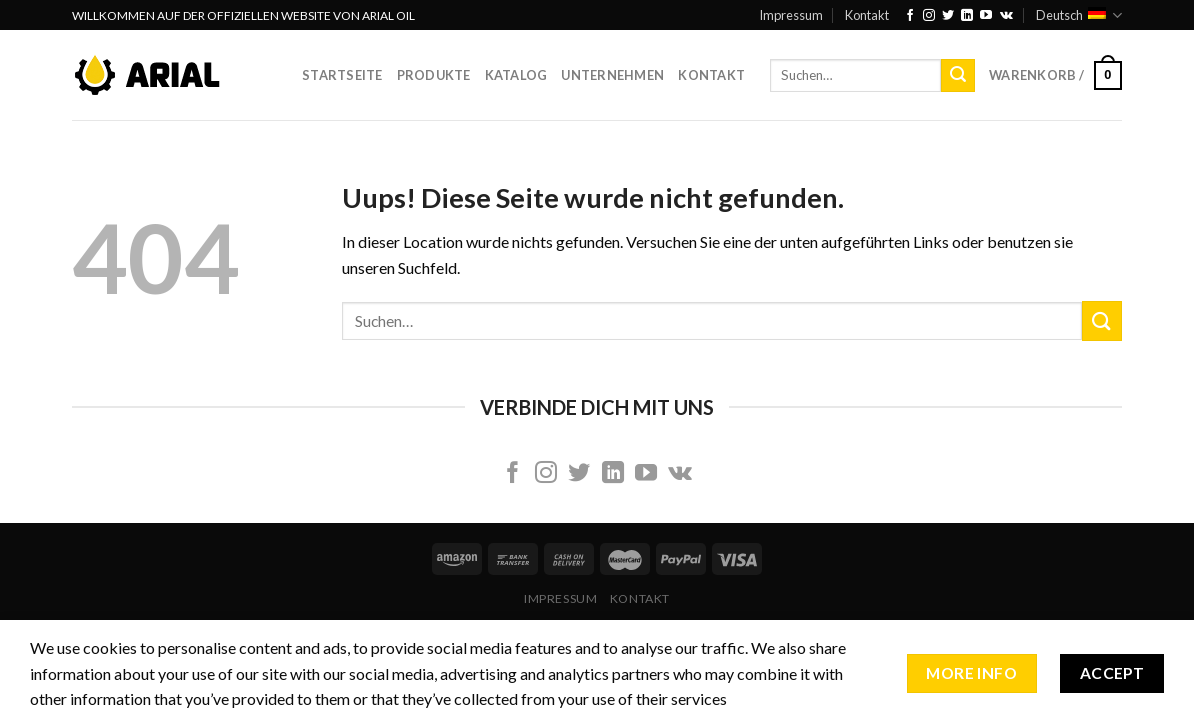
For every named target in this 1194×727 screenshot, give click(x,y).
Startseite (342, 75)
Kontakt (867, 15)
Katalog (516, 75)
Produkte (434, 75)
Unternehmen (612, 75)
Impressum (791, 15)
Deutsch (1079, 15)
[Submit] (958, 76)
